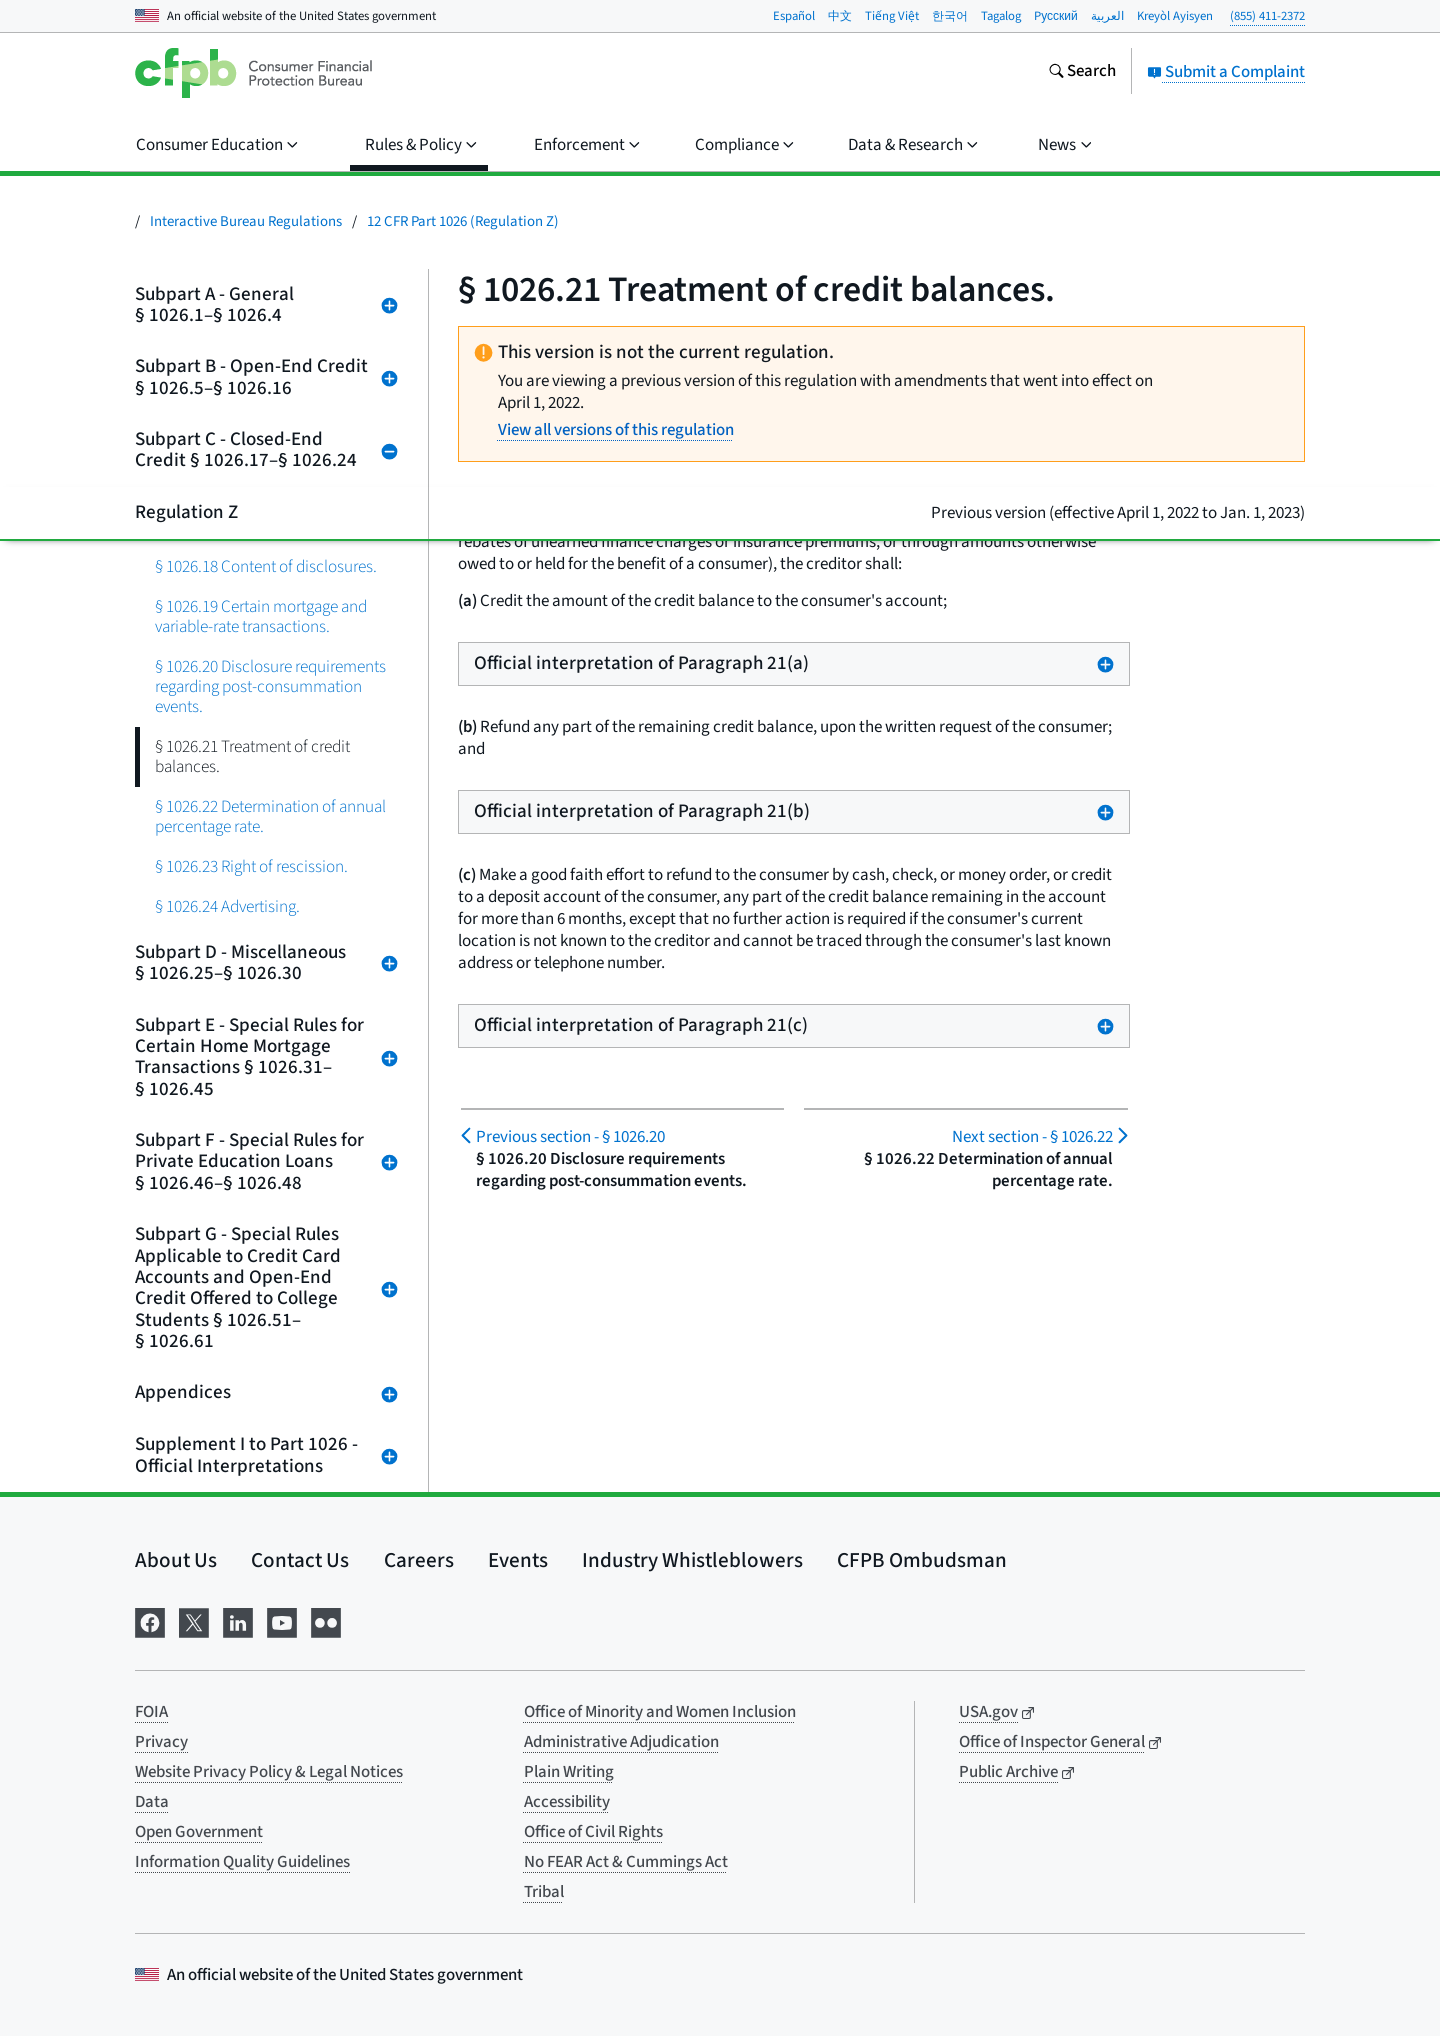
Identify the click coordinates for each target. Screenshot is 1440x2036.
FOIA (151, 1712)
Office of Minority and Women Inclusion (660, 1712)
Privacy (161, 1742)
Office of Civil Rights (593, 1832)
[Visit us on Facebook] (150, 1620)
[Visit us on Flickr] (326, 1620)
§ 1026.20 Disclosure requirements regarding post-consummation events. (270, 686)
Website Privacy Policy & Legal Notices (269, 1772)
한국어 (950, 16)
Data (152, 1802)
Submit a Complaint (1226, 72)
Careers (419, 1560)
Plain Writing (569, 1772)
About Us (176, 1560)
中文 (840, 16)
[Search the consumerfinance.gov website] (1082, 73)
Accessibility (567, 1802)
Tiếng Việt (892, 16)
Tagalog (1001, 16)
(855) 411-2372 (1267, 16)
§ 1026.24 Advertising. (227, 906)
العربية (1107, 16)
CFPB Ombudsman (922, 1560)
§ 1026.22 (1032, 1137)
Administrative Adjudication (621, 1742)
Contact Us (300, 1560)
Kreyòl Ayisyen (1175, 16)
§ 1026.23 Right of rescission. (251, 866)
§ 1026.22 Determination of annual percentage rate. (270, 816)
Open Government (199, 1832)
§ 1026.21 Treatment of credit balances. (252, 756)
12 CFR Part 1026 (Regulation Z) (463, 221)
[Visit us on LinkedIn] (238, 1620)
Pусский (1056, 16)
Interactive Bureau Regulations (246, 221)
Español (794, 16)
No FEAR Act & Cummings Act (626, 1862)
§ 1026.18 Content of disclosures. (266, 566)
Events (518, 1560)
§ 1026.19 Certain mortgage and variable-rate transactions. (261, 616)
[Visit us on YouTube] (282, 1620)
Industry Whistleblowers (692, 1560)
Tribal (544, 1892)
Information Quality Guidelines (242, 1862)
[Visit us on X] (194, 1620)
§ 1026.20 (570, 1137)
